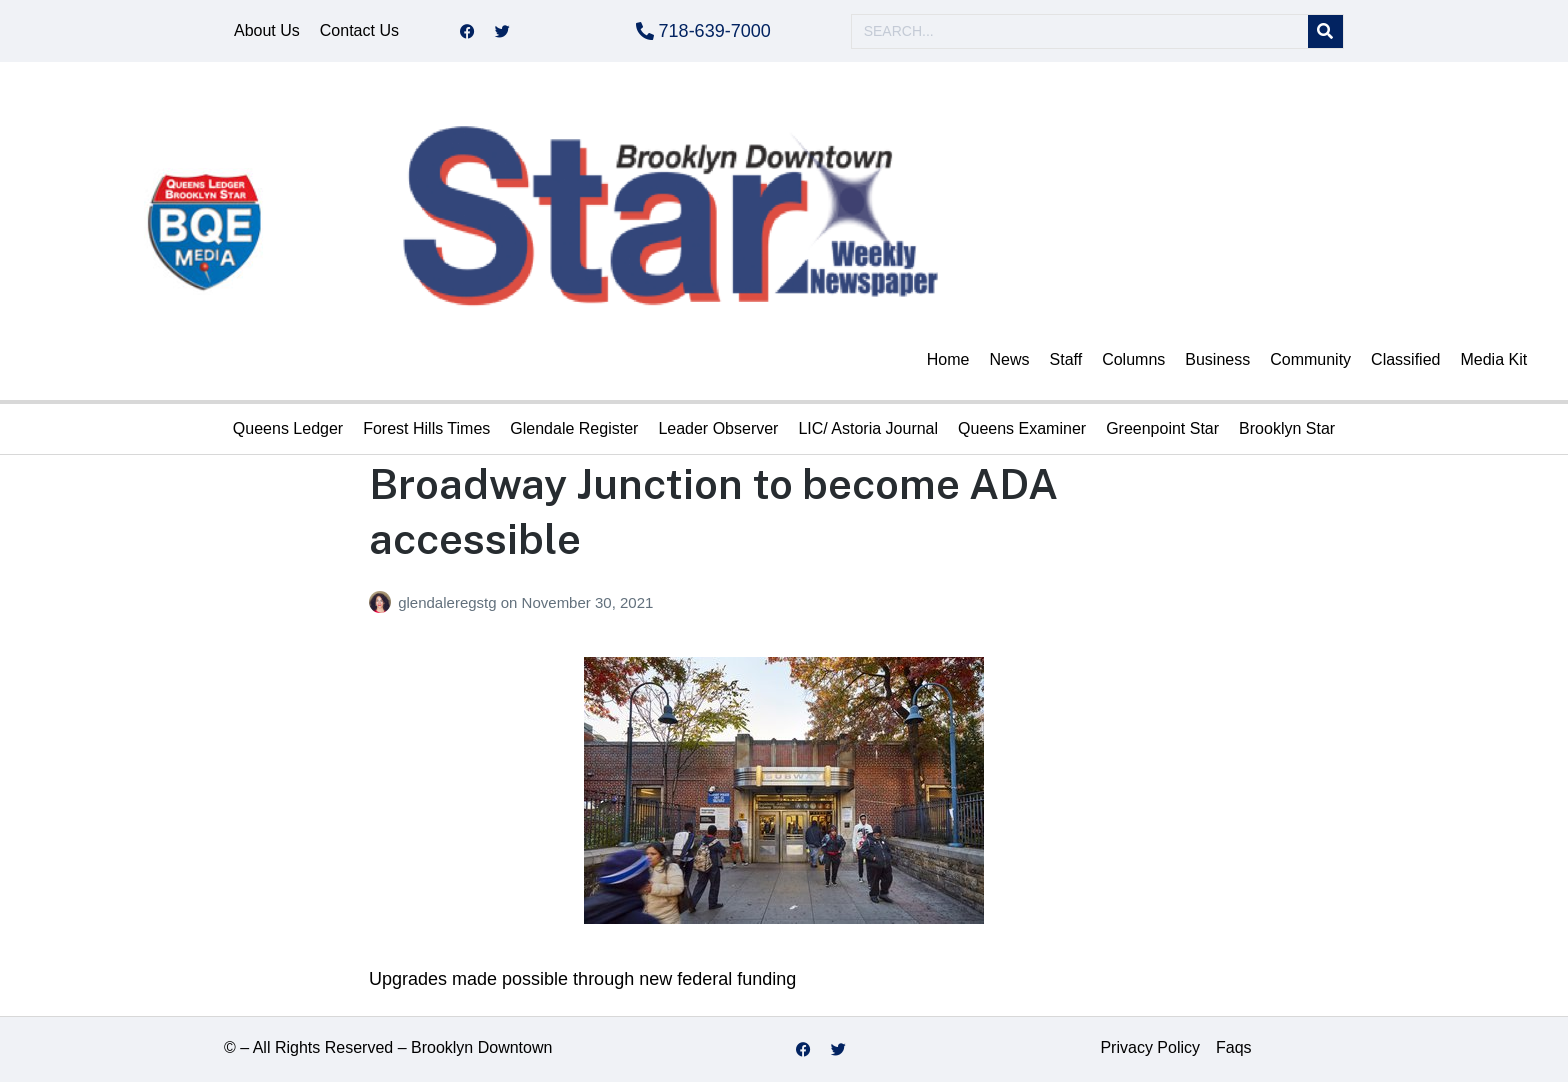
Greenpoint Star (1162, 428)
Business (1217, 359)
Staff (1066, 359)
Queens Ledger (288, 428)
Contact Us (359, 30)
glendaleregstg (449, 602)
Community (1310, 359)
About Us (267, 30)
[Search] (1325, 31)
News (1010, 359)
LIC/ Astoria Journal (868, 428)
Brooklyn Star (1287, 428)
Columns (1133, 359)
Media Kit (1493, 359)
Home (948, 359)
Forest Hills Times (426, 428)
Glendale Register (574, 428)
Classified (1405, 359)
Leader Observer (718, 428)
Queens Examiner (1022, 428)
